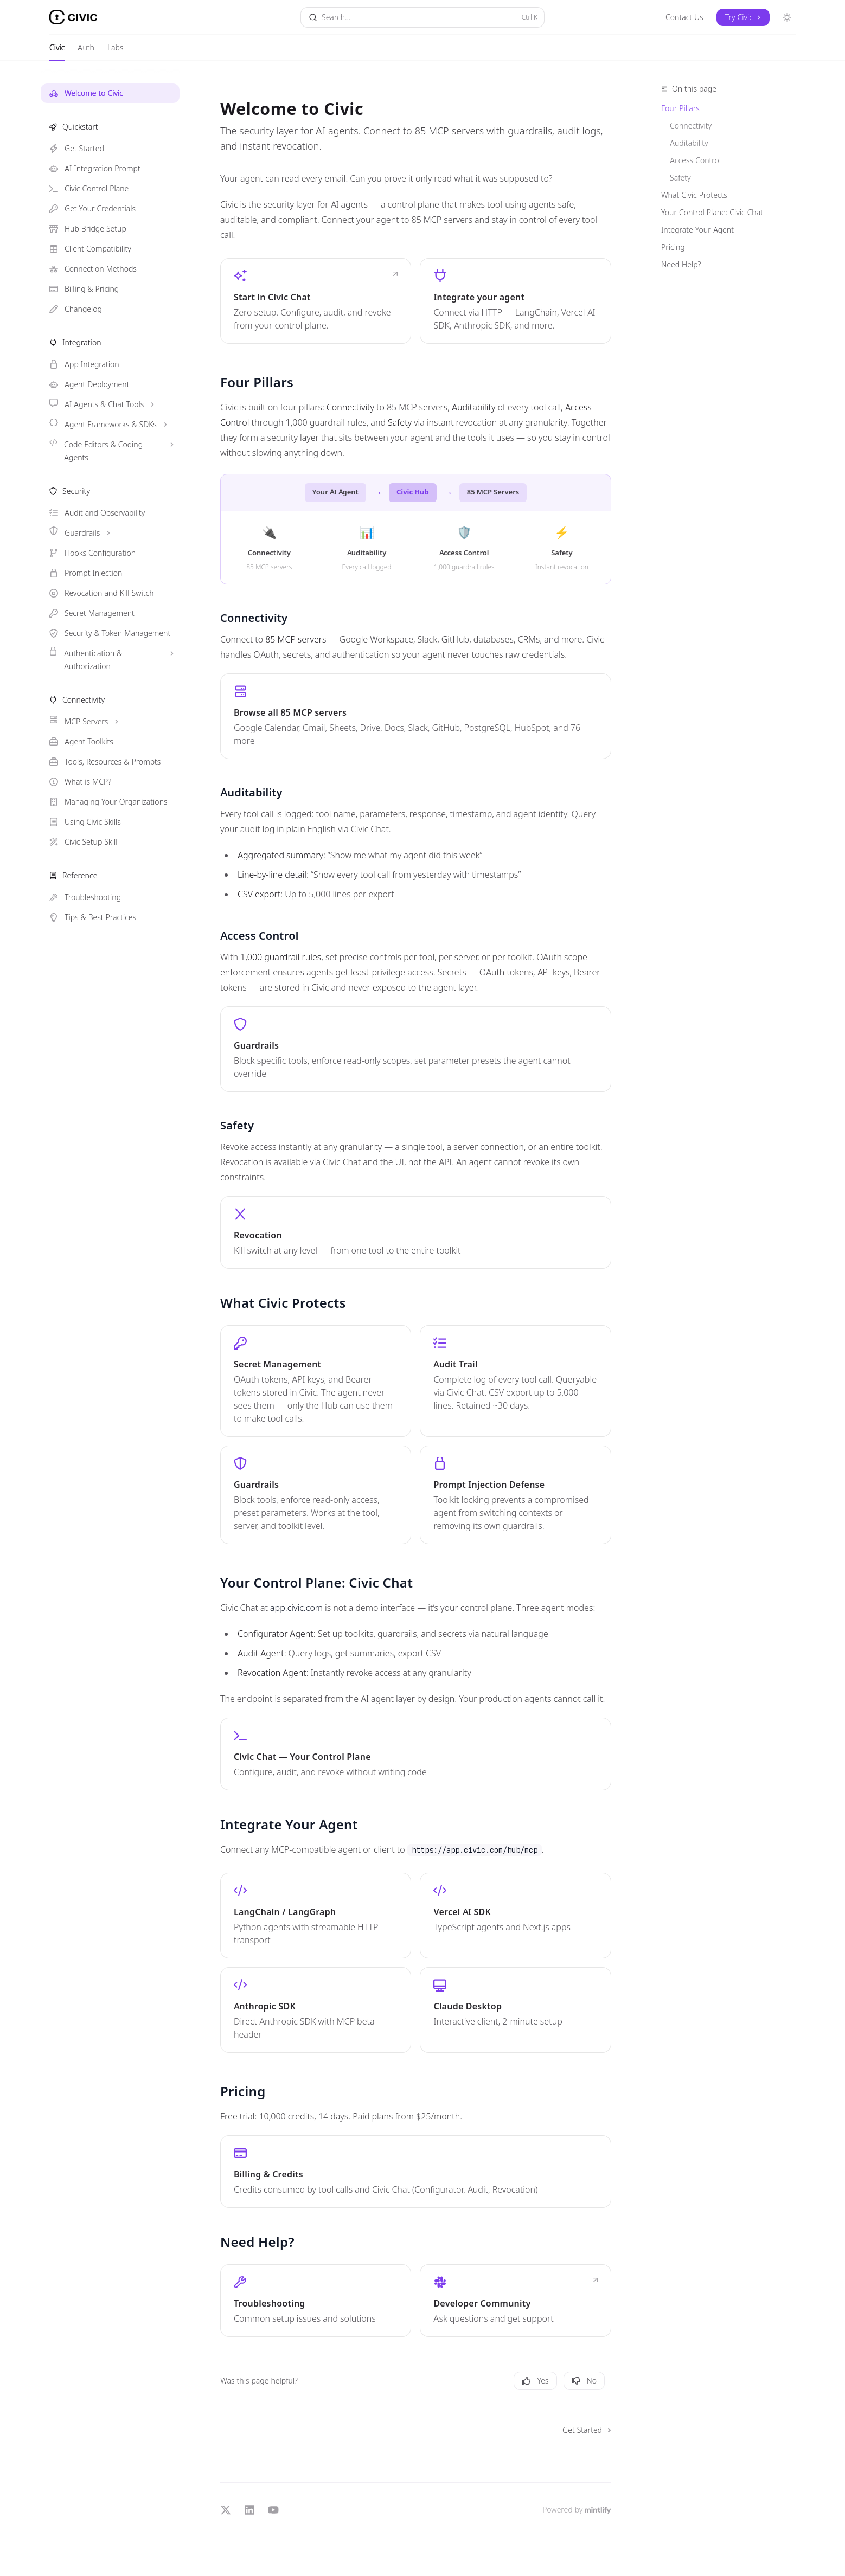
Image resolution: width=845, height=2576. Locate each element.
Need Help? (681, 264)
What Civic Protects (694, 195)
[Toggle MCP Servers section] (110, 721)
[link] (315, 301)
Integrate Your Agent (697, 230)
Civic (57, 52)
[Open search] (422, 17)
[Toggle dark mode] (787, 17)
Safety (680, 178)
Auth (86, 52)
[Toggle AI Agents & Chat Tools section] (110, 404)
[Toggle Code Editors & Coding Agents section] (110, 451)
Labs (115, 52)
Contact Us (684, 17)
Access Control (695, 160)
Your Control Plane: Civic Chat (712, 212)
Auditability (689, 143)
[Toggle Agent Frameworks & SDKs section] (110, 424)
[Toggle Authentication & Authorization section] (110, 660)
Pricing (673, 247)
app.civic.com (296, 1608)
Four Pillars (680, 108)
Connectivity (691, 126)
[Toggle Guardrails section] (110, 533)
